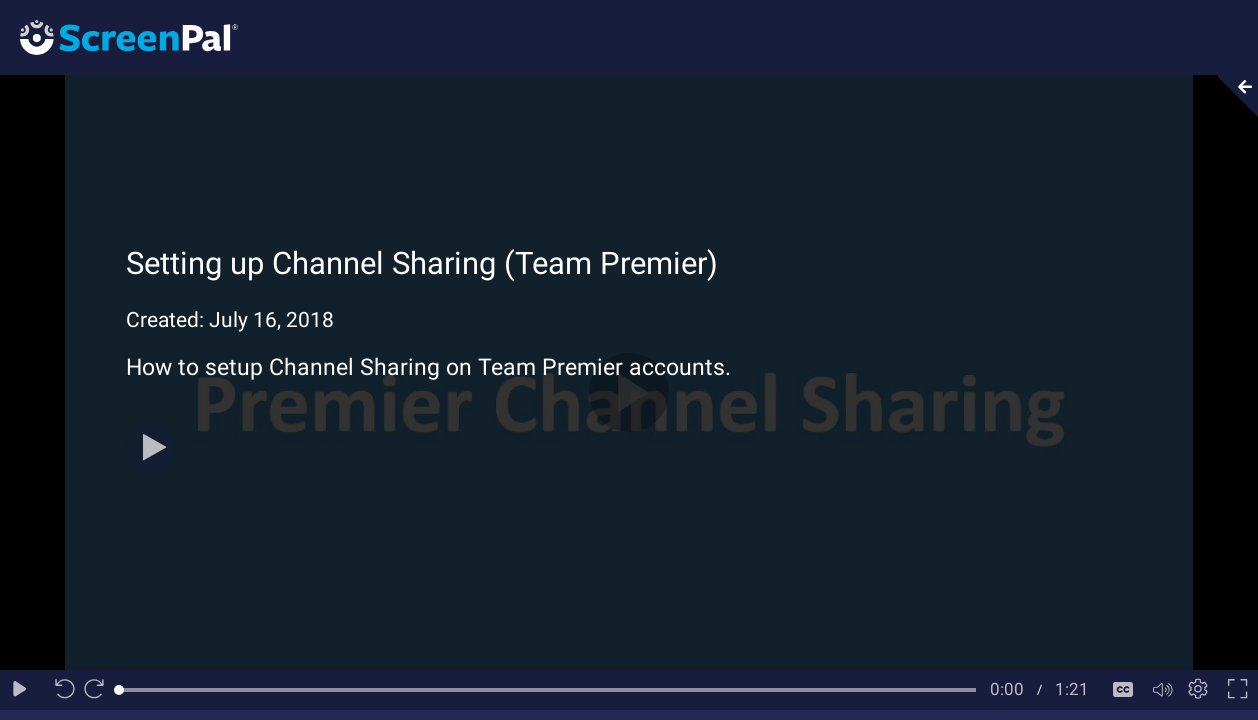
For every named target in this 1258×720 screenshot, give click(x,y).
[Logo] (119, 36)
